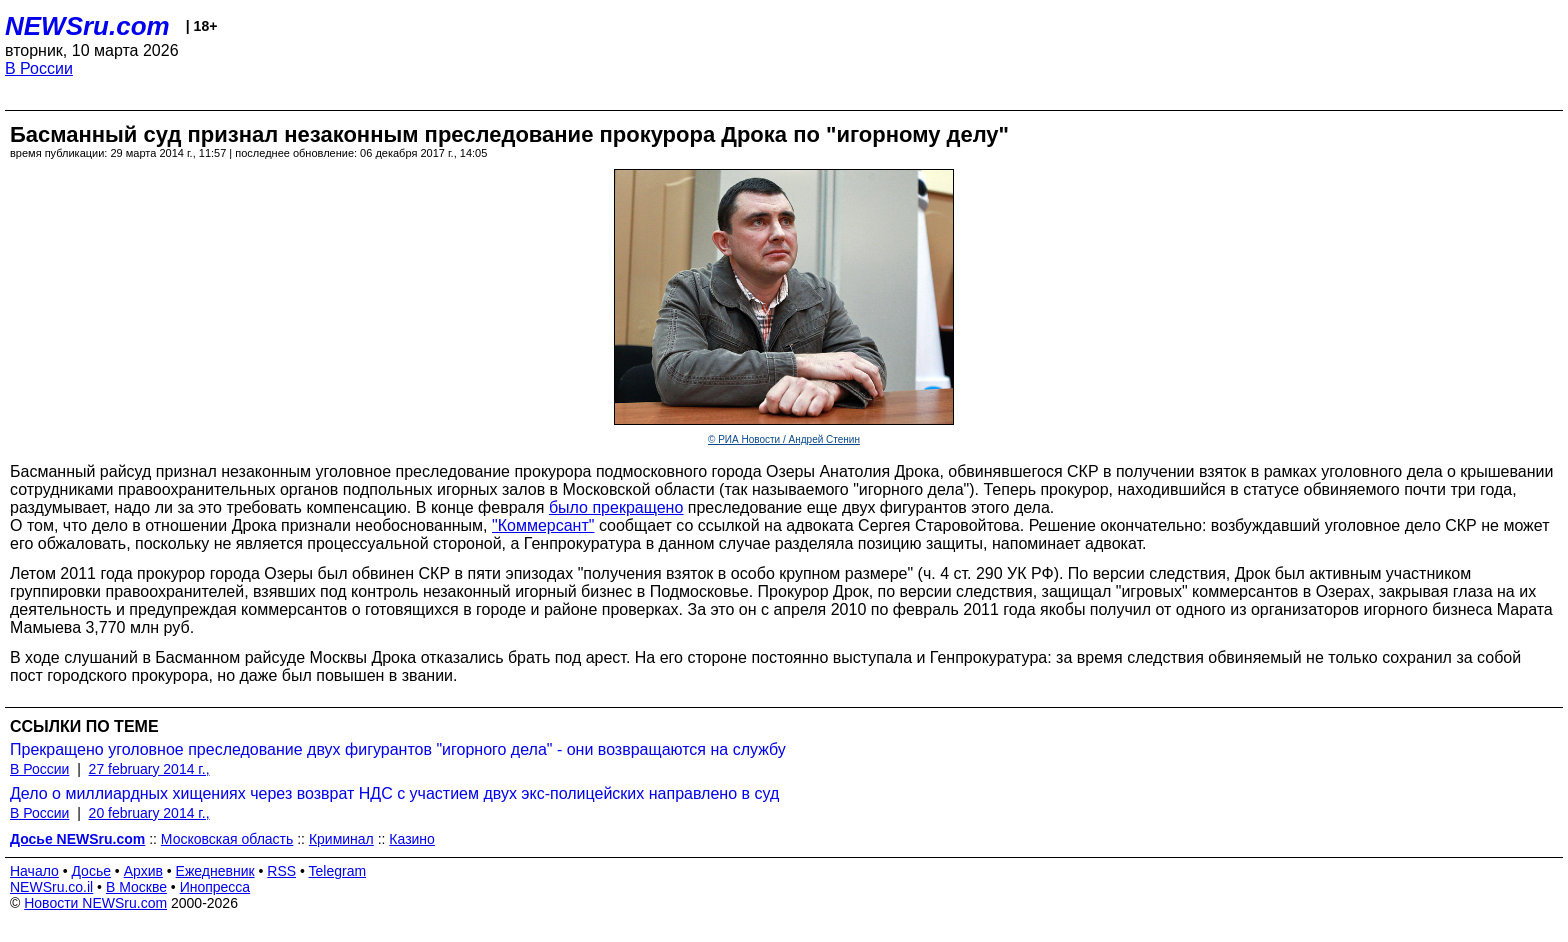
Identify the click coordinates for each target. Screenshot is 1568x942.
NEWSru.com (87, 26)
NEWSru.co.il (51, 887)
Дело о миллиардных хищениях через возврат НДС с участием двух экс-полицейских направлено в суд (394, 793)
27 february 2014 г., (149, 769)
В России (39, 68)
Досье (91, 871)
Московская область (227, 839)
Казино (412, 839)
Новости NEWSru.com (95, 903)
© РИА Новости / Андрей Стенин (784, 439)
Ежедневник (215, 871)
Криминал (341, 839)
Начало (34, 871)
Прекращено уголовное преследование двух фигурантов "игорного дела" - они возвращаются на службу (398, 749)
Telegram (338, 871)
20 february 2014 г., (149, 813)
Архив (143, 871)
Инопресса (215, 887)
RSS (281, 871)
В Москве (136, 887)
